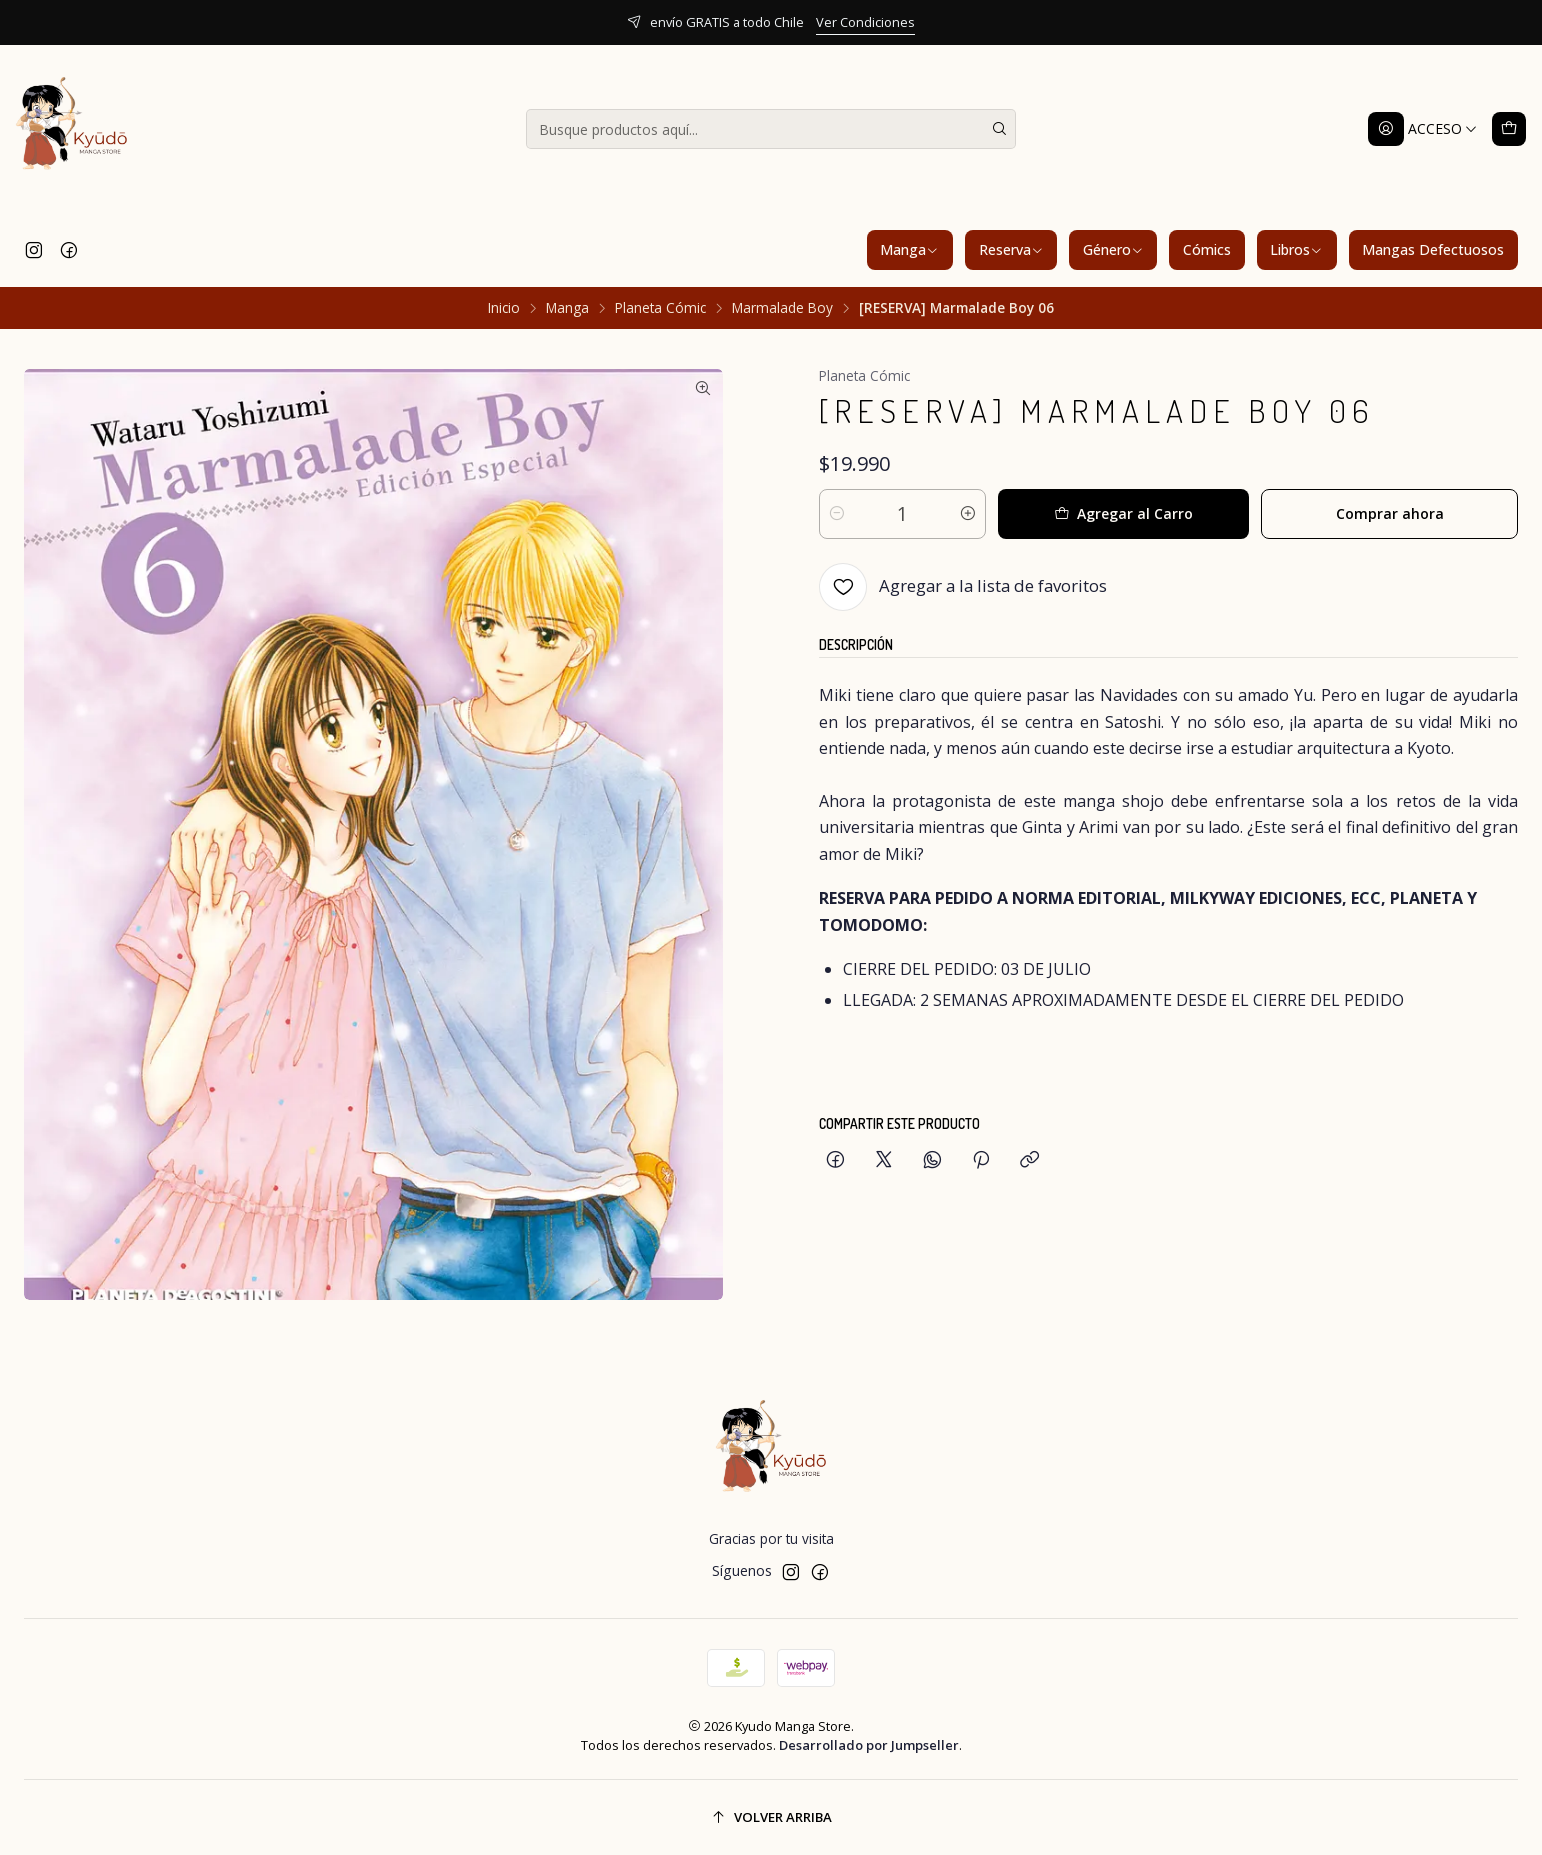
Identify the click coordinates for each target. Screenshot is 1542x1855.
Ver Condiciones (865, 22)
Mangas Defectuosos (1433, 249)
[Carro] (1509, 129)
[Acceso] (1423, 129)
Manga (909, 249)
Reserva (1011, 249)
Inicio (504, 308)
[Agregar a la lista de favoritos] (963, 587)
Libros (1296, 249)
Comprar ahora (1390, 513)
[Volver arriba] (771, 1817)
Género (1113, 249)
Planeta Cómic (660, 308)
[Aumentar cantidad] (968, 514)
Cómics (1207, 249)
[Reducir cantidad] (837, 514)
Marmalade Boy (782, 308)
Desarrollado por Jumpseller (869, 1745)
